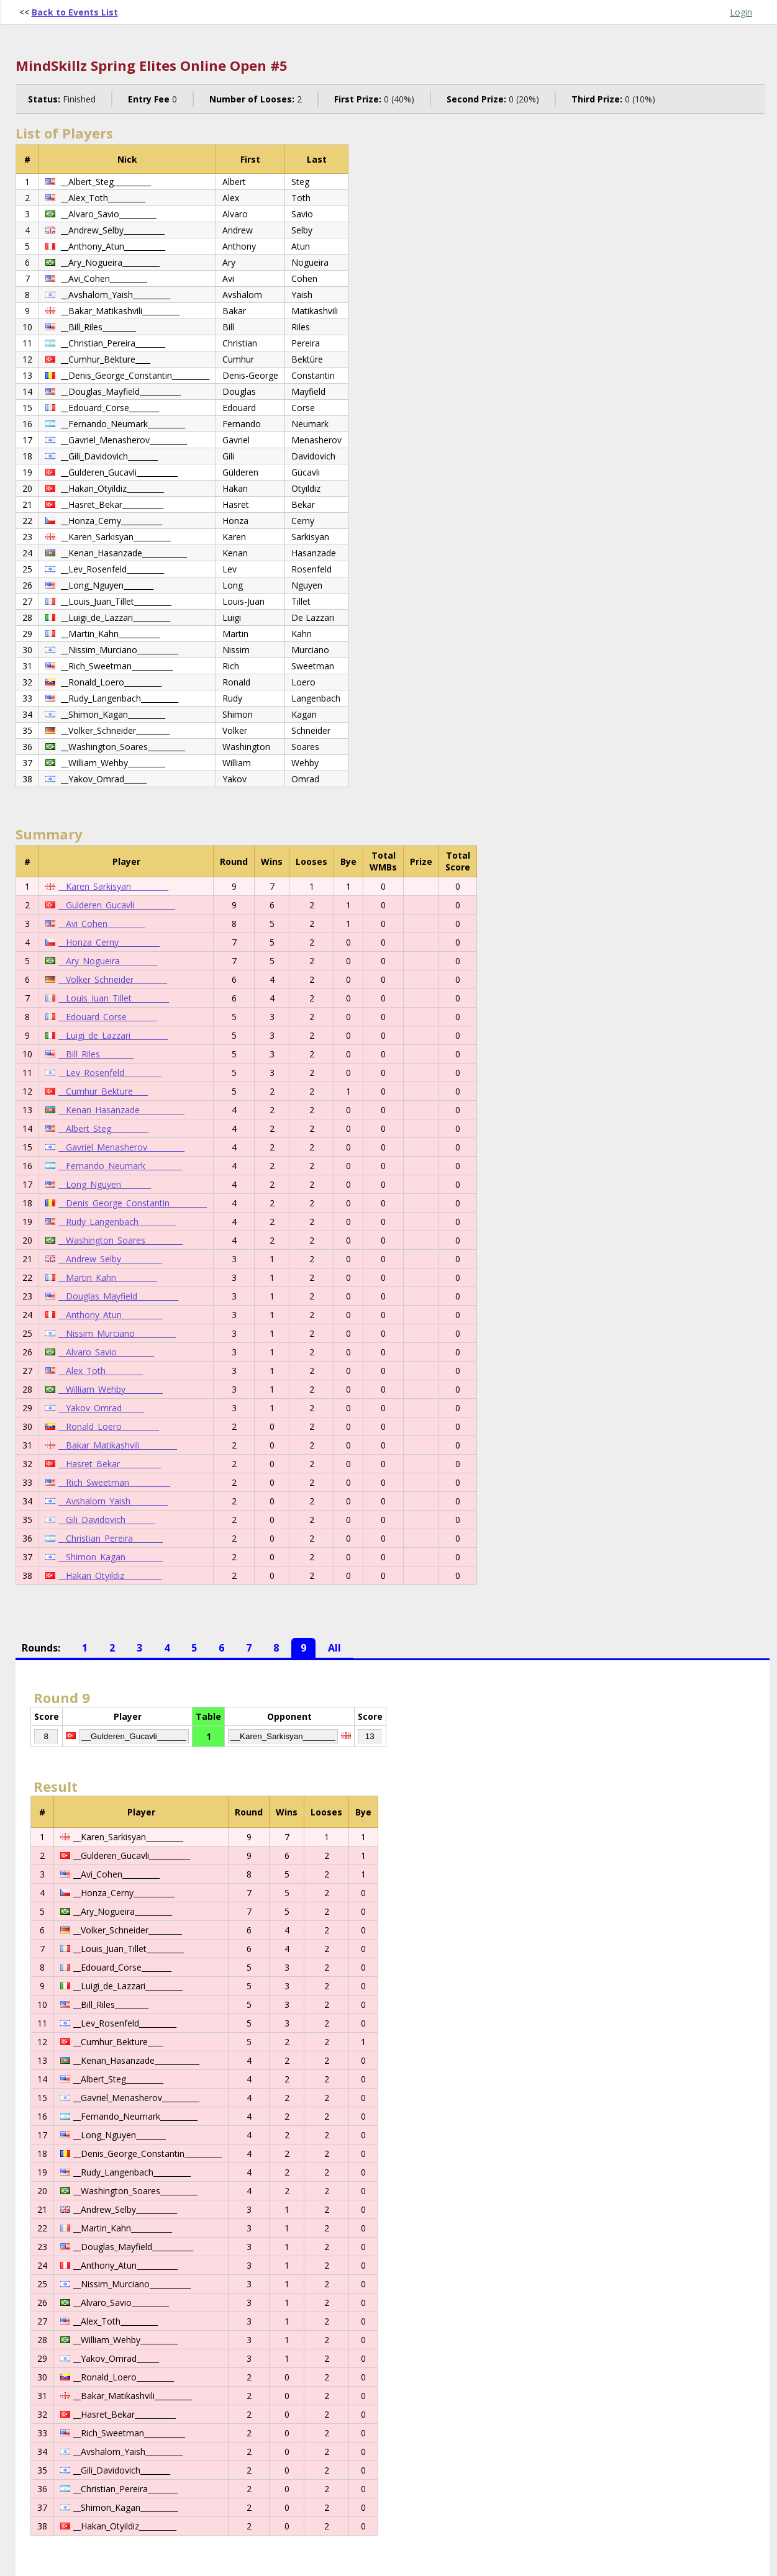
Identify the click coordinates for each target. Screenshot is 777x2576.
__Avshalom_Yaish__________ (113, 1501)
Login (741, 12)
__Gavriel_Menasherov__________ (121, 1147)
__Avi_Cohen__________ (101, 923)
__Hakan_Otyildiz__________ (109, 1575)
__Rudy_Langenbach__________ (117, 1221)
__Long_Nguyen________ (104, 1184)
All (334, 1648)
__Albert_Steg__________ (103, 1128)
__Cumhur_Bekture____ (103, 1091)
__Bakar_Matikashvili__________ (117, 1445)
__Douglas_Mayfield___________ (118, 1296)
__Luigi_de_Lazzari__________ (113, 1035)
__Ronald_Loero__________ (108, 1426)
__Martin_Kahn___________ (107, 1277)
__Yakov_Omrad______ (101, 1408)
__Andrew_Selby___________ (110, 1259)
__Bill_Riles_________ (96, 1054)
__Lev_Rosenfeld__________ (109, 1072)
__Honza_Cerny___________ (109, 942)
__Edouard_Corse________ (107, 1017)
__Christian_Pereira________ (110, 1538)
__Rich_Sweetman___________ (114, 1482)
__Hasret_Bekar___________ (109, 1464)
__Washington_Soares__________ (120, 1240)
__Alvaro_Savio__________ (106, 1352)
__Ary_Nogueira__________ (107, 961)
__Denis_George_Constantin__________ (132, 1203)
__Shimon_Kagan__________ (110, 1557)
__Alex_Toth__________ (100, 1370)
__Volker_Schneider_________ (112, 979)
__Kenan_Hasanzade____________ (121, 1110)
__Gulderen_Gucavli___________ (116, 905)
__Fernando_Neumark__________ (120, 1166)
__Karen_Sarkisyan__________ (113, 886)
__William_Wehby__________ (110, 1389)
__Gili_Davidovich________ (106, 1519)
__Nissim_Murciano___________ (117, 1333)
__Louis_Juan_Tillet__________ (113, 998)
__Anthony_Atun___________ (110, 1315)
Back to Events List (75, 12)
